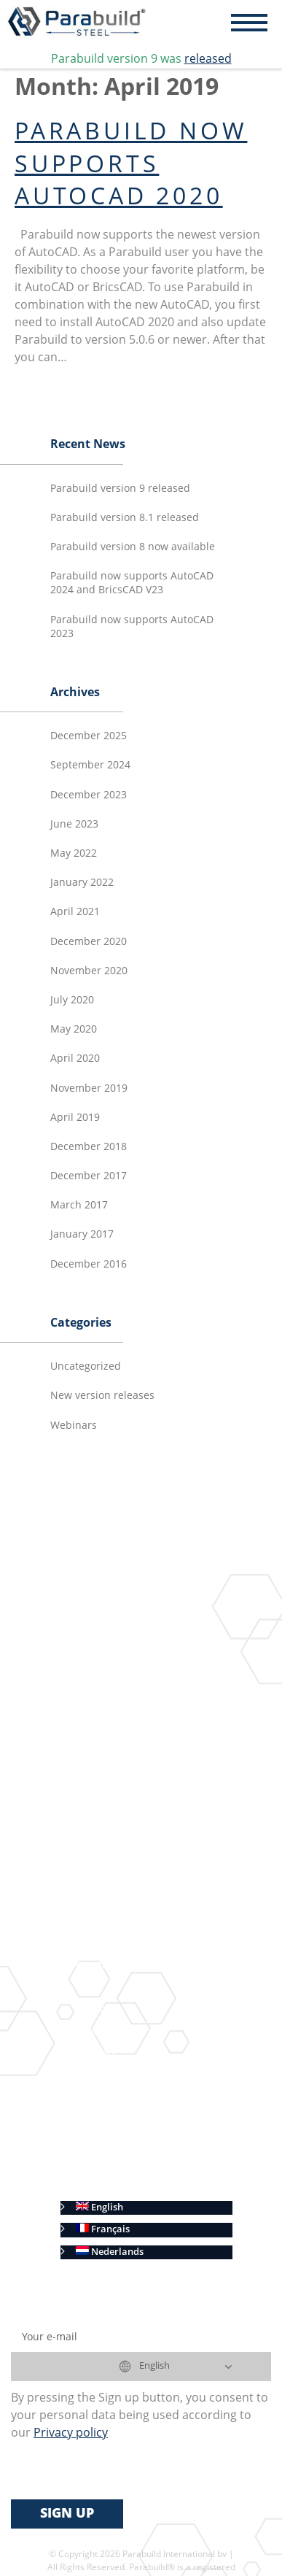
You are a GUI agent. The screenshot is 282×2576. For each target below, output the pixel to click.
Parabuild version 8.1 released (124, 518)
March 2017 (79, 1205)
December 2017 (88, 1176)
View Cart (98, 2010)
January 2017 (82, 1235)
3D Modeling (126, 1641)
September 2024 (90, 765)
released (208, 60)
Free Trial (97, 1965)
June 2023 (74, 825)
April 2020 (75, 1059)
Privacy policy (107, 2164)
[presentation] (121, 2470)
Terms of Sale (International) (140, 2120)
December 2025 (88, 736)
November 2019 (89, 1089)
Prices (89, 1987)
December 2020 (88, 942)
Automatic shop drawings (156, 1819)
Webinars (73, 1426)
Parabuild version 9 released (120, 489)
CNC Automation (135, 1900)
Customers (100, 2076)
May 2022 (73, 854)
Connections (147, 1665)
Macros (136, 1708)
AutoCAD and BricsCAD (128, 1922)
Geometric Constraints (170, 1730)
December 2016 (88, 1265)
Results (92, 1797)
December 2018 (88, 1147)
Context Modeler (157, 1687)
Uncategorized (85, 1367)
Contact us (99, 2032)
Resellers (96, 2054)
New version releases (102, 1396)
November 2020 (89, 971)
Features (95, 1619)
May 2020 (73, 1030)
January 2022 (82, 883)
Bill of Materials (134, 1877)
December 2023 (88, 795)
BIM (107, 1752)
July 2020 (72, 1000)
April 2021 (75, 912)
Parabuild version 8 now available (132, 547)
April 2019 (75, 1118)
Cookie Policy (106, 2186)
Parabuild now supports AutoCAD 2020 (131, 166)
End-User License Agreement (139, 2097)
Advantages (102, 1943)
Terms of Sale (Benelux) (128, 2142)
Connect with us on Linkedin (139, 1775)
